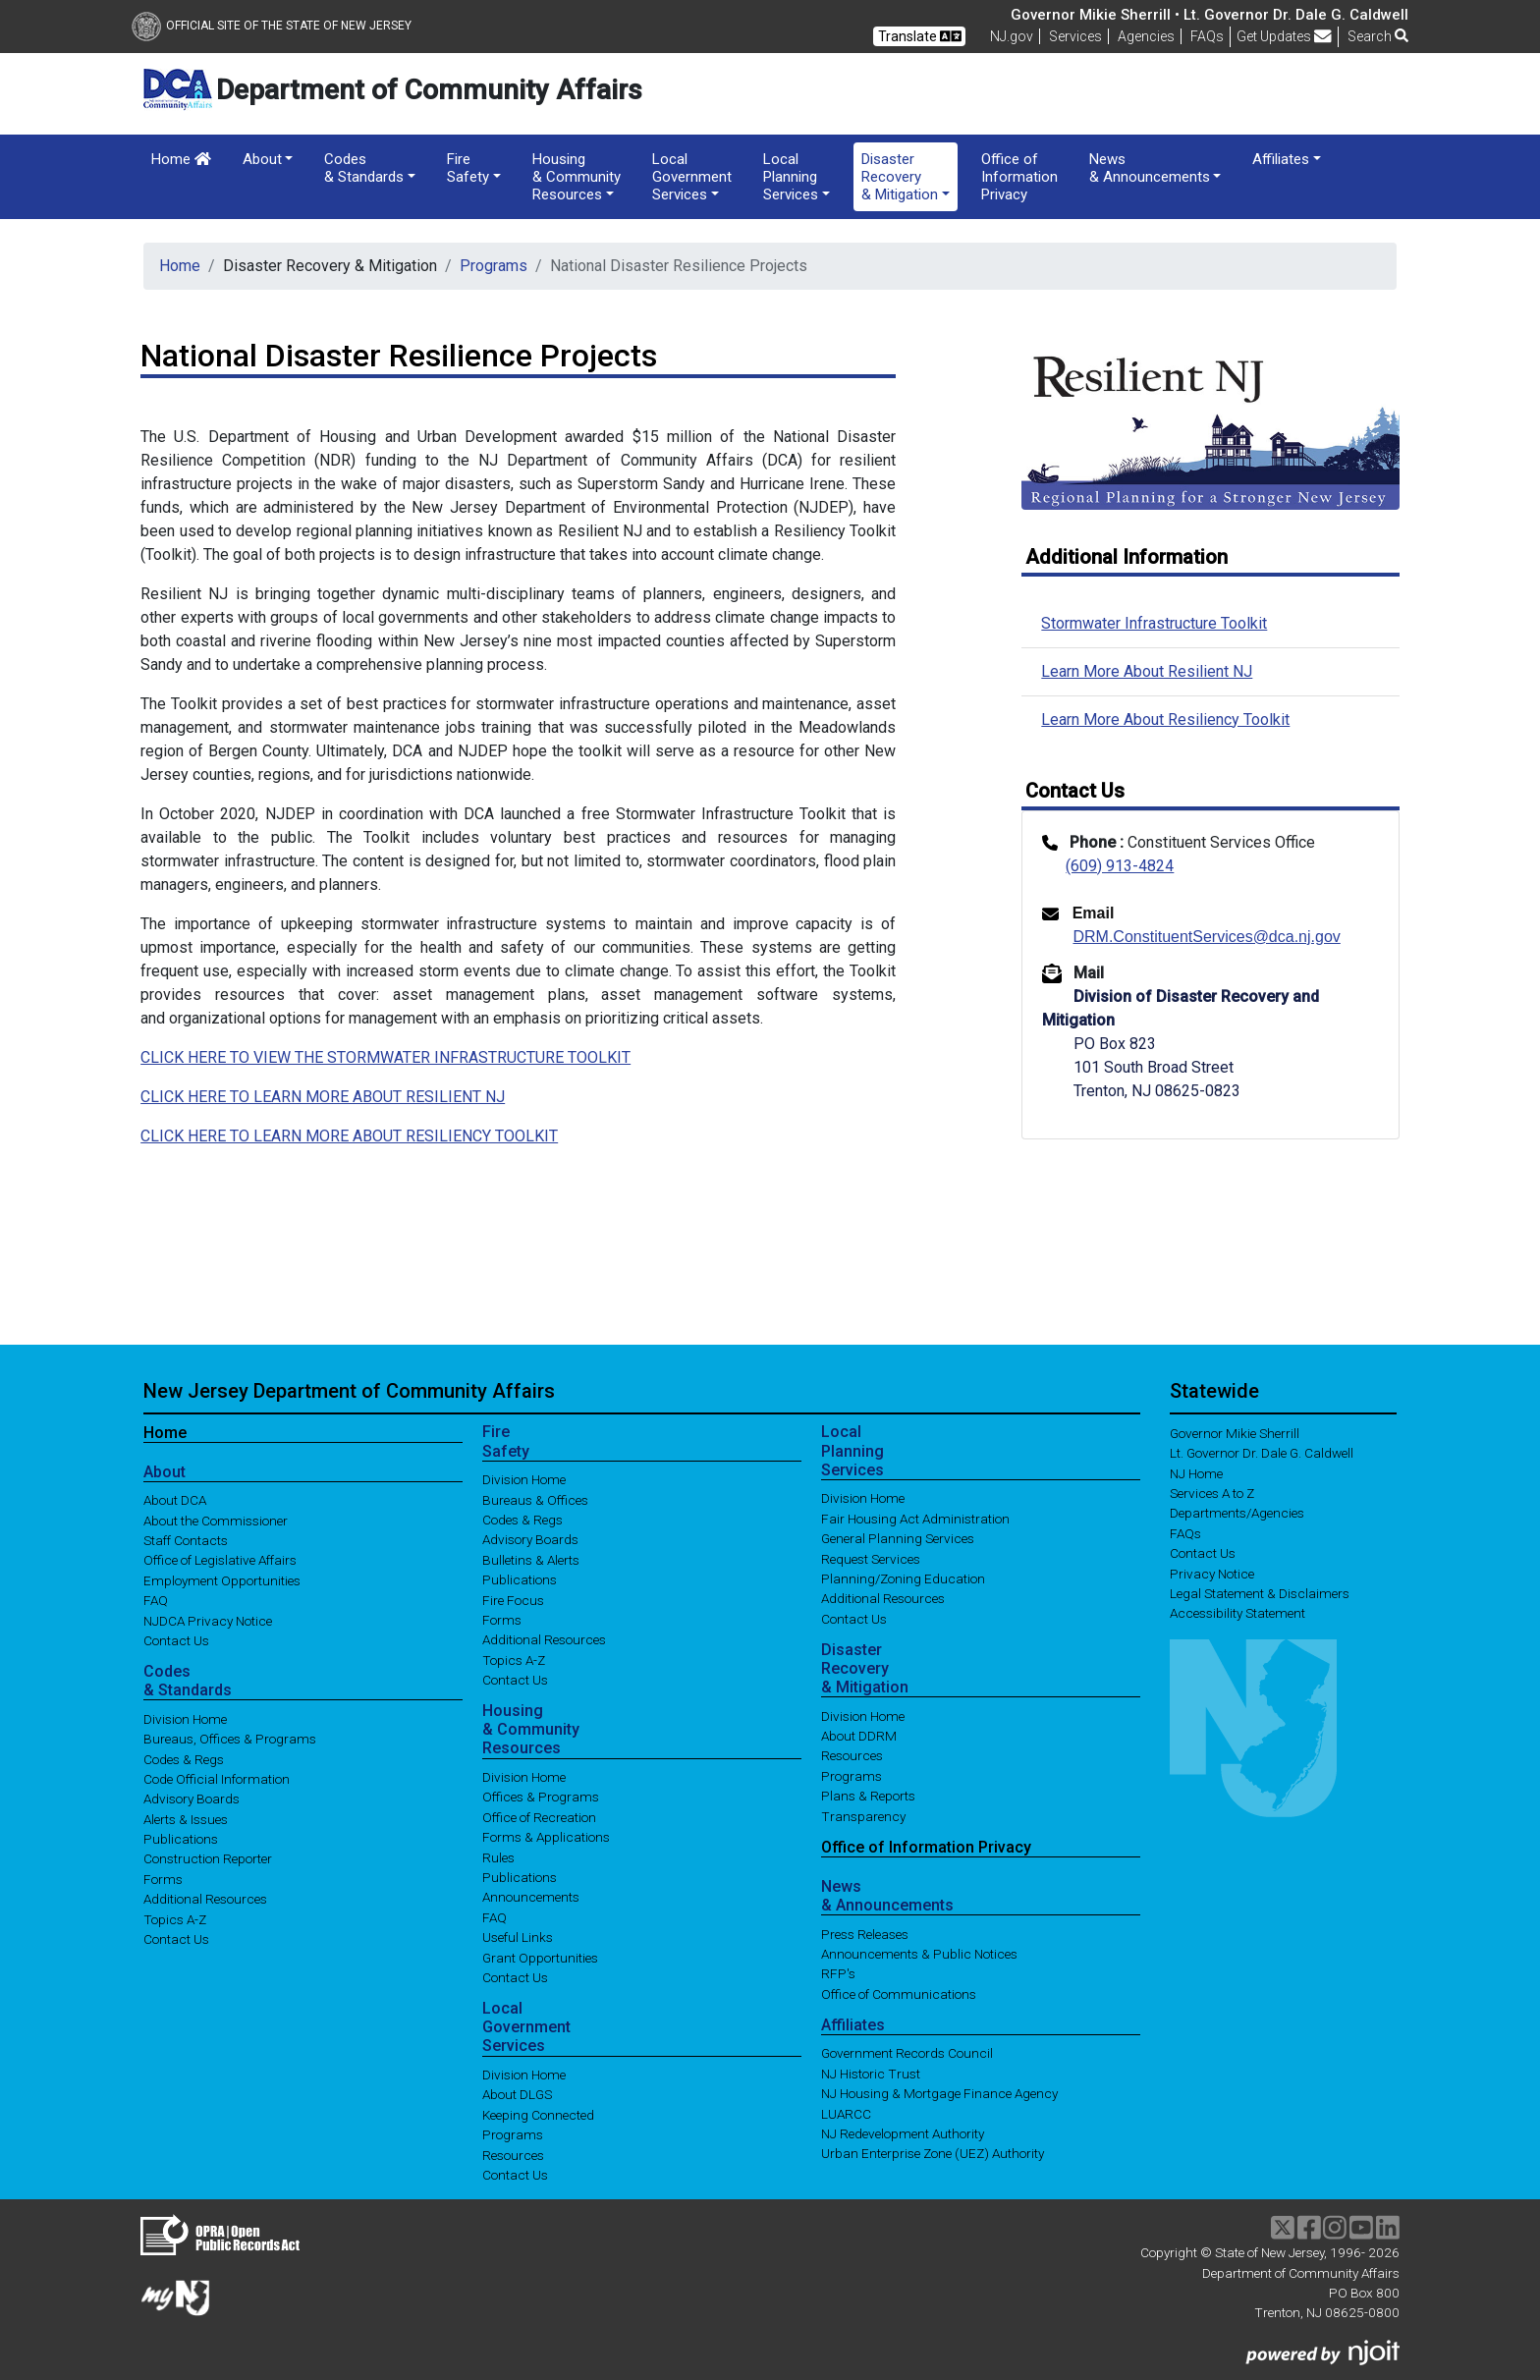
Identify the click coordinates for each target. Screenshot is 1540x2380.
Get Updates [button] (1284, 36)
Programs (493, 265)
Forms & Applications (546, 1837)
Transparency (863, 1815)
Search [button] (1378, 36)
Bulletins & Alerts (530, 1559)
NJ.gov (1011, 36)
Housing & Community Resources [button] (576, 176)
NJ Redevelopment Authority (902, 2133)
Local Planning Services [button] (790, 176)
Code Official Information (216, 1778)
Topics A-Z (174, 1918)
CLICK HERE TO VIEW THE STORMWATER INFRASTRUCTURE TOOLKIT (385, 1057)
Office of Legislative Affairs (220, 1560)
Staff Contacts (185, 1540)
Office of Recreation (539, 1816)
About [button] (262, 159)
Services (1075, 36)
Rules (498, 1856)
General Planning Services (897, 1538)
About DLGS (517, 2094)
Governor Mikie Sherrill (1234, 1432)
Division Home (185, 1718)
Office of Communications (898, 1993)
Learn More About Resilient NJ (1146, 671)
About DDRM (859, 1735)
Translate (920, 36)
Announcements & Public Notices (919, 1954)
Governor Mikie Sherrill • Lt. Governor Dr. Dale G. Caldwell (1209, 15)
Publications (180, 1839)
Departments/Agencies (1237, 1513)
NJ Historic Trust (870, 2072)
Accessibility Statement (1237, 1613)
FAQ (155, 1600)
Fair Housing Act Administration (915, 1517)
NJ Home (1196, 1472)
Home (181, 159)
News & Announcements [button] (1149, 168)
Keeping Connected (538, 2114)
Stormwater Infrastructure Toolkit (1154, 623)
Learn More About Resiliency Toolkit (1165, 719)
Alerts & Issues (185, 1818)
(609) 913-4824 (1120, 866)
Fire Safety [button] (468, 168)
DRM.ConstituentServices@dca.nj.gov (1206, 936)
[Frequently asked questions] (1207, 36)
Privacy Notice (1212, 1572)
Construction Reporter (207, 1858)
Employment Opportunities (222, 1579)
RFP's (838, 1973)
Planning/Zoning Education (903, 1578)
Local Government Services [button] (692, 176)
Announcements (530, 1897)
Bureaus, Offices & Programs (229, 1738)
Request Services (870, 1558)
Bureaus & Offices (535, 1499)
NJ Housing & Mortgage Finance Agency (939, 2093)
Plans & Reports (868, 1795)
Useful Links (517, 1937)
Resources (513, 2154)
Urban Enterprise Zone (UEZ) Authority (932, 2153)
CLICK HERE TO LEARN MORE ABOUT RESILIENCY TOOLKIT (349, 1136)
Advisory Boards (191, 1798)
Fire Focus (513, 1599)
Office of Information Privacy (1019, 176)
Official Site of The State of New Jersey (272, 25)
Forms (163, 1878)
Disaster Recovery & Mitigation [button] (899, 176)
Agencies (1146, 36)
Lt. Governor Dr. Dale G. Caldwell (1261, 1453)
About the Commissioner (215, 1519)
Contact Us (176, 1640)
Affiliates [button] (1280, 159)
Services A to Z (1212, 1493)
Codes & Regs (183, 1758)
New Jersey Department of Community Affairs (349, 1391)
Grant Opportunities (540, 1957)
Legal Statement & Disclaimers (1259, 1593)
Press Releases (864, 1933)
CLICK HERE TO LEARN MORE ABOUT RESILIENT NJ (322, 1096)
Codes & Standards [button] (364, 168)
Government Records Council (907, 2053)
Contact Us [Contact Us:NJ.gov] (1203, 1553)
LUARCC (846, 2113)
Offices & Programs (540, 1796)
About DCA (174, 1500)
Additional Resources (205, 1899)
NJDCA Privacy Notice (207, 1620)
